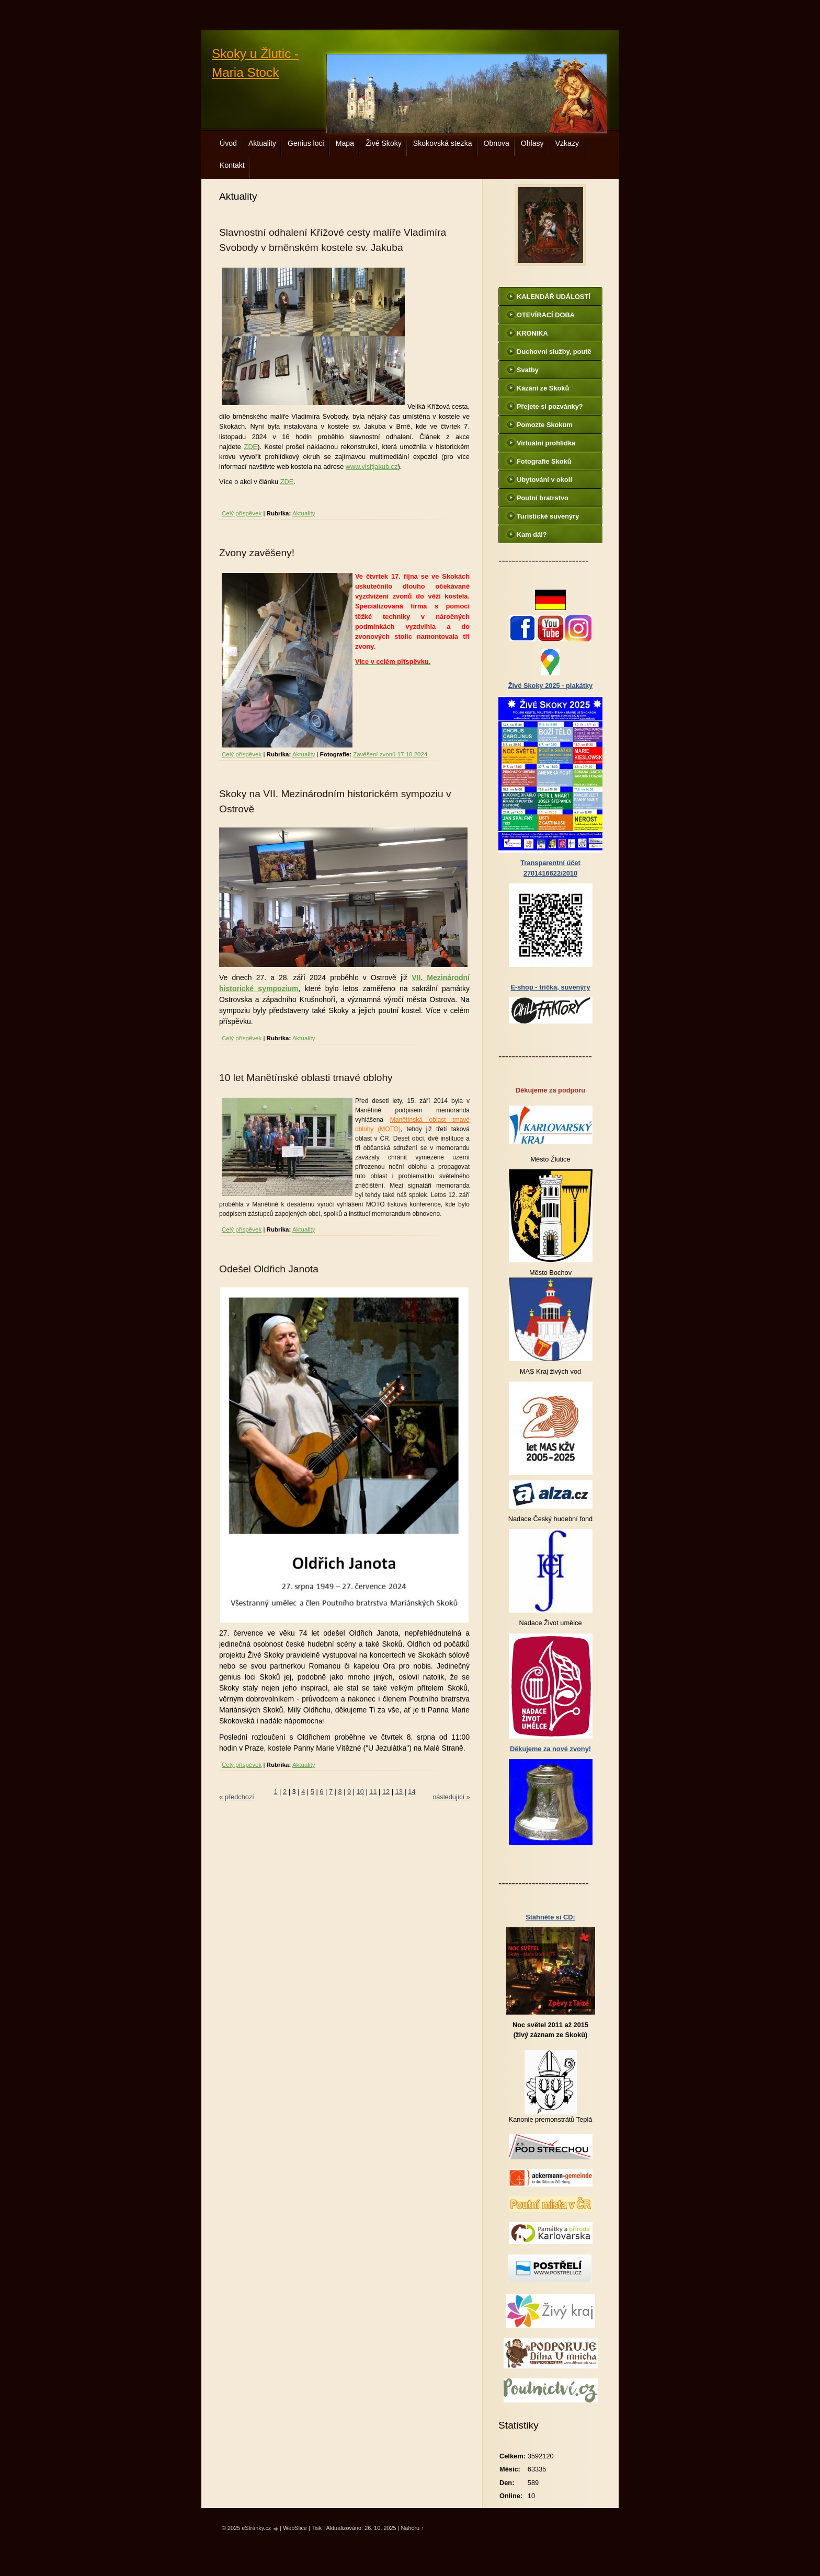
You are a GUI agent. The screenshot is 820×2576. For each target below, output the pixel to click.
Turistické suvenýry (548, 516)
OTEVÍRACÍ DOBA (546, 315)
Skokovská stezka (442, 143)
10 (360, 1792)
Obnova (496, 143)
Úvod (228, 143)
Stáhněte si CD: (550, 1917)
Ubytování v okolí (544, 480)
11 (373, 1792)
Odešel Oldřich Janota (268, 1268)
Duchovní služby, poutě (554, 351)
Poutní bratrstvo (542, 498)
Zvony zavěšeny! (256, 552)
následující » (451, 1797)
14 (411, 1792)
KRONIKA (532, 333)
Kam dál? (532, 534)
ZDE (251, 447)
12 (386, 1792)
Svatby (528, 370)
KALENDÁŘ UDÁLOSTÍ (553, 297)
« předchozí (236, 1797)
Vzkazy (567, 143)
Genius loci (306, 143)
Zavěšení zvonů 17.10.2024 (390, 754)
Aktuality (262, 143)
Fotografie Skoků (544, 461)
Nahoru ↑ (412, 2528)
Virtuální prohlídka (546, 443)
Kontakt (232, 165)
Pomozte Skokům (545, 425)
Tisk (317, 2528)
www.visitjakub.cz (372, 466)
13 (399, 1792)
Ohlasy (532, 143)
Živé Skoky (384, 143)
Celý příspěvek (241, 513)
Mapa (345, 143)
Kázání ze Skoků (543, 388)
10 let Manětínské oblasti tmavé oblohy (306, 1077)
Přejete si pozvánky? (550, 406)
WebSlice (295, 2528)
